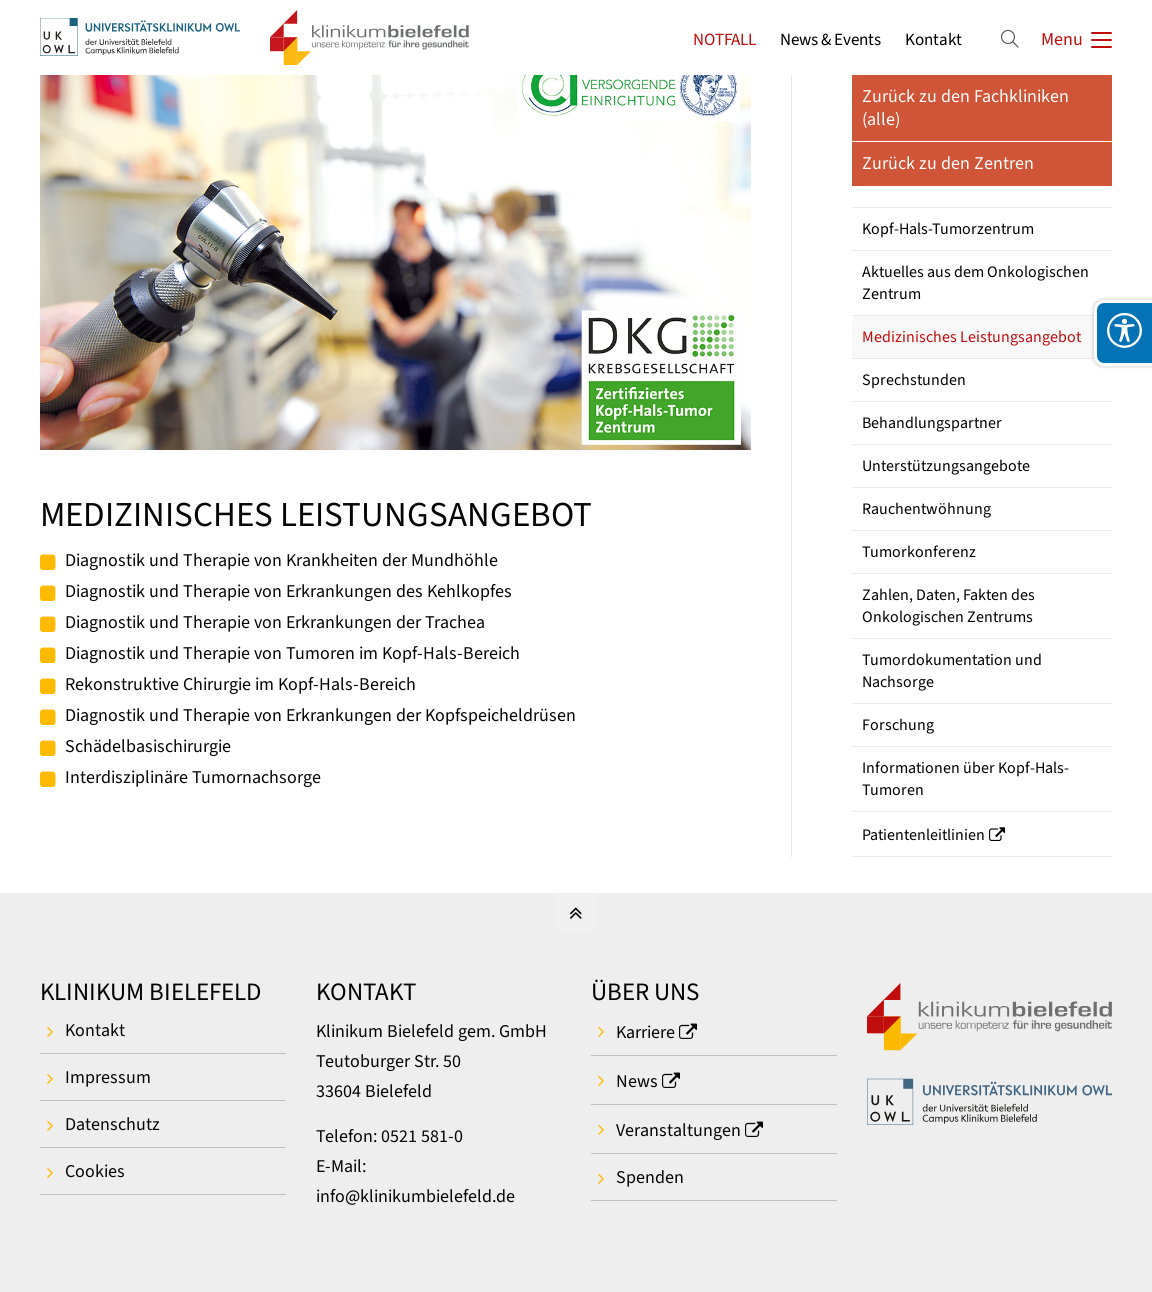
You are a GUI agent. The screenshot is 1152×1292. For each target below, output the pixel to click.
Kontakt (933, 39)
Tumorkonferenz (919, 552)
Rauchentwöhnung (926, 509)
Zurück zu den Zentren (948, 163)
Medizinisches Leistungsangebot (971, 337)
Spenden (650, 1177)
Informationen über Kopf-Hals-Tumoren (965, 779)
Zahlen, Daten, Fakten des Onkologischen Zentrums (948, 606)
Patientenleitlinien (923, 835)
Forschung (898, 725)
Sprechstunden (914, 380)
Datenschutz (112, 1124)
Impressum (108, 1077)
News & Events (830, 39)
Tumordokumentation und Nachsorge (952, 671)
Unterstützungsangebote (946, 466)
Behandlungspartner (932, 423)
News (637, 1081)
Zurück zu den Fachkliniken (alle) (965, 108)
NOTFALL (724, 39)
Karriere (645, 1032)
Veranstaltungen (678, 1130)
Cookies (95, 1171)
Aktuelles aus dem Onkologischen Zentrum (975, 283)
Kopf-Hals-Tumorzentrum (948, 229)
